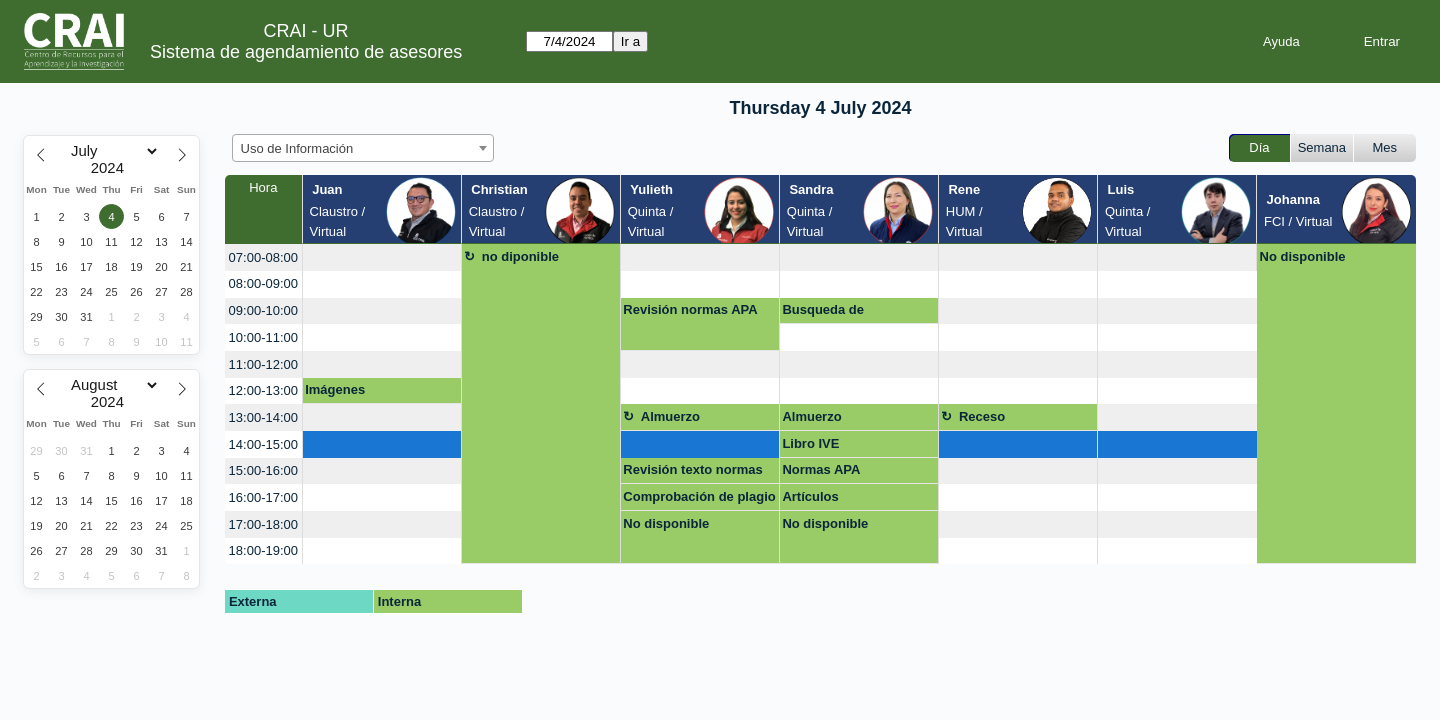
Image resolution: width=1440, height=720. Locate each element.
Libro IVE (810, 443)
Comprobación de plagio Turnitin (699, 500)
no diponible (520, 256)
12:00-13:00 (263, 390)
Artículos (810, 496)
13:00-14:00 (263, 417)
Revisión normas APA (690, 309)
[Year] (112, 168)
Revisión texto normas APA (692, 473)
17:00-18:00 (263, 524)
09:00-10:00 (263, 310)
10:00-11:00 (263, 337)
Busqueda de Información (823, 313)
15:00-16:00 (263, 470)
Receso (982, 416)
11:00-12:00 (263, 364)
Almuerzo (670, 416)
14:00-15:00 (263, 444)
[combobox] (363, 148)
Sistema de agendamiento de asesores (306, 52)
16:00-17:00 (263, 497)
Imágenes (335, 389)
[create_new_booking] (382, 257)
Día (1259, 147)
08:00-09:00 (263, 283)
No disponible (1303, 256)
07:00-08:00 (263, 257)
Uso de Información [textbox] (297, 148)
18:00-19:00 (263, 550)
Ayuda (1281, 41)
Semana (1322, 147)
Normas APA (821, 469)
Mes (1385, 147)
